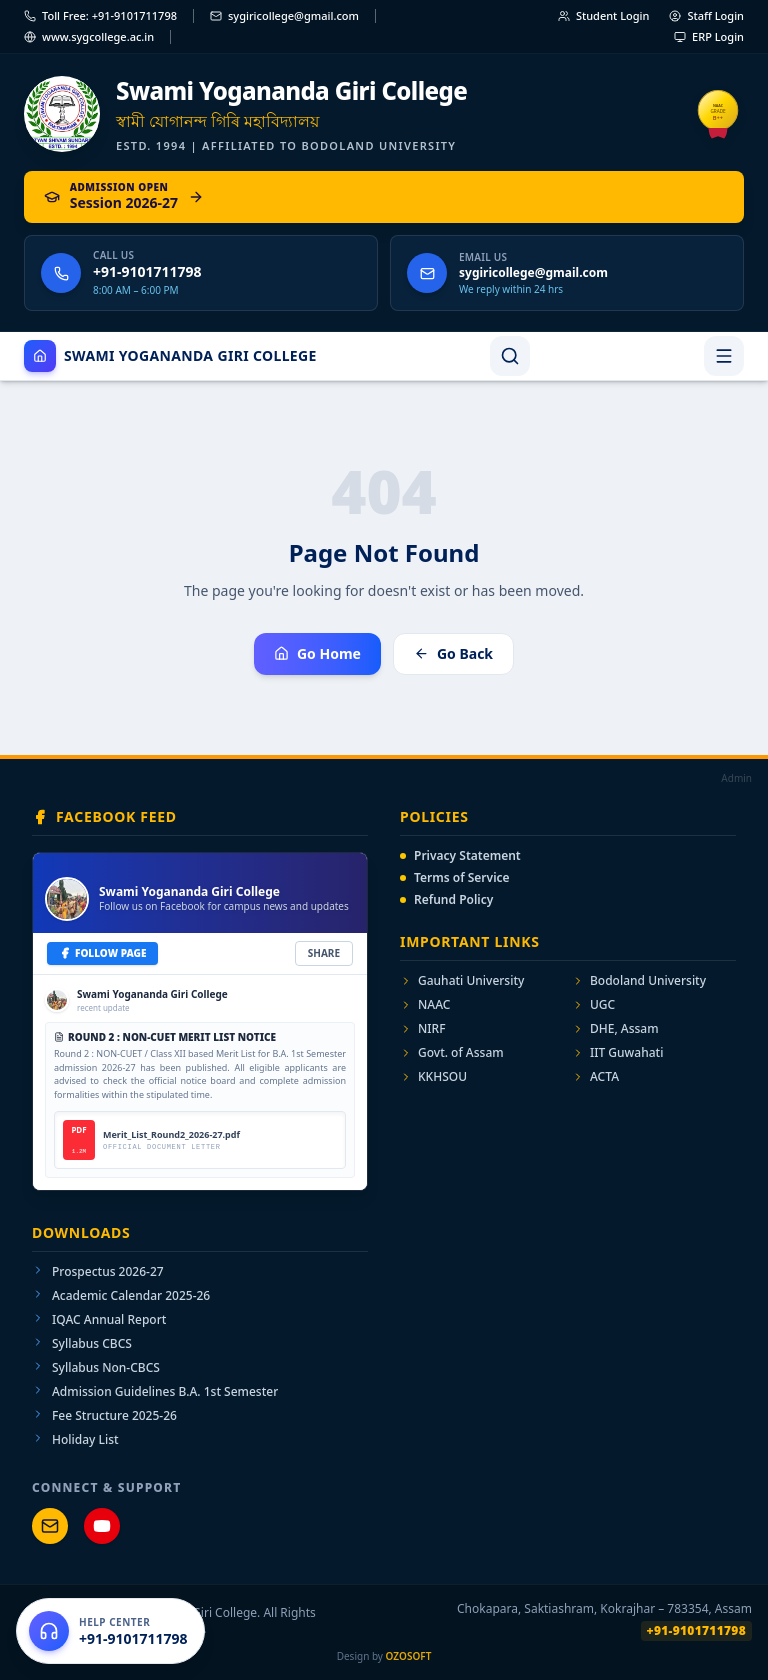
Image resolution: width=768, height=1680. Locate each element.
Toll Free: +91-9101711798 (100, 15)
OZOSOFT (409, 1656)
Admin (736, 778)
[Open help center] (110, 1631)
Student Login (604, 15)
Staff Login (706, 15)
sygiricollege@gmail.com (284, 15)
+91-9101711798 (696, 1630)
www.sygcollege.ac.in (89, 36)
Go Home (317, 653)
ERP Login (709, 36)
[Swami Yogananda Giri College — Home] (384, 114)
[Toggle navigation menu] (724, 356)
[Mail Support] (50, 1526)
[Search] (510, 356)
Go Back (453, 653)
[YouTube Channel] (102, 1526)
